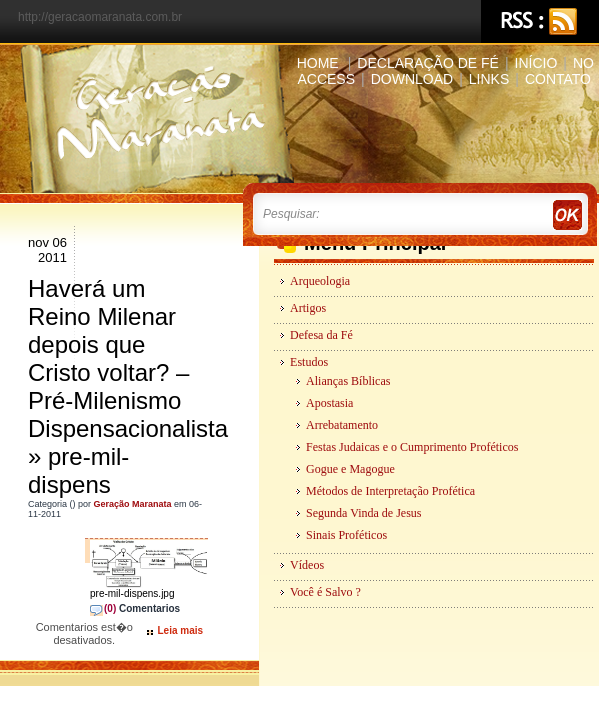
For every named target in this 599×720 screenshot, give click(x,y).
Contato (558, 79)
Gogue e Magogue (350, 469)
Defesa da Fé (321, 335)
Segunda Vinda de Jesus (363, 513)
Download (412, 79)
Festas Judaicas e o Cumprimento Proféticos (412, 447)
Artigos (308, 308)
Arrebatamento (342, 425)
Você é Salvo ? (325, 592)
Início (536, 63)
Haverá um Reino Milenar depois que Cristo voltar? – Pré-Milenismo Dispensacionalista (128, 358)
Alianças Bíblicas (348, 381)
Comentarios (135, 613)
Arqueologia (320, 281)
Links (489, 79)
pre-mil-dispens (78, 470)
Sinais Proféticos (346, 535)
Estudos (309, 362)
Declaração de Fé (428, 63)
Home (318, 63)
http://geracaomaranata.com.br (100, 17)
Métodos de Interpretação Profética (390, 491)
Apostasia (329, 403)
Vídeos (307, 565)
